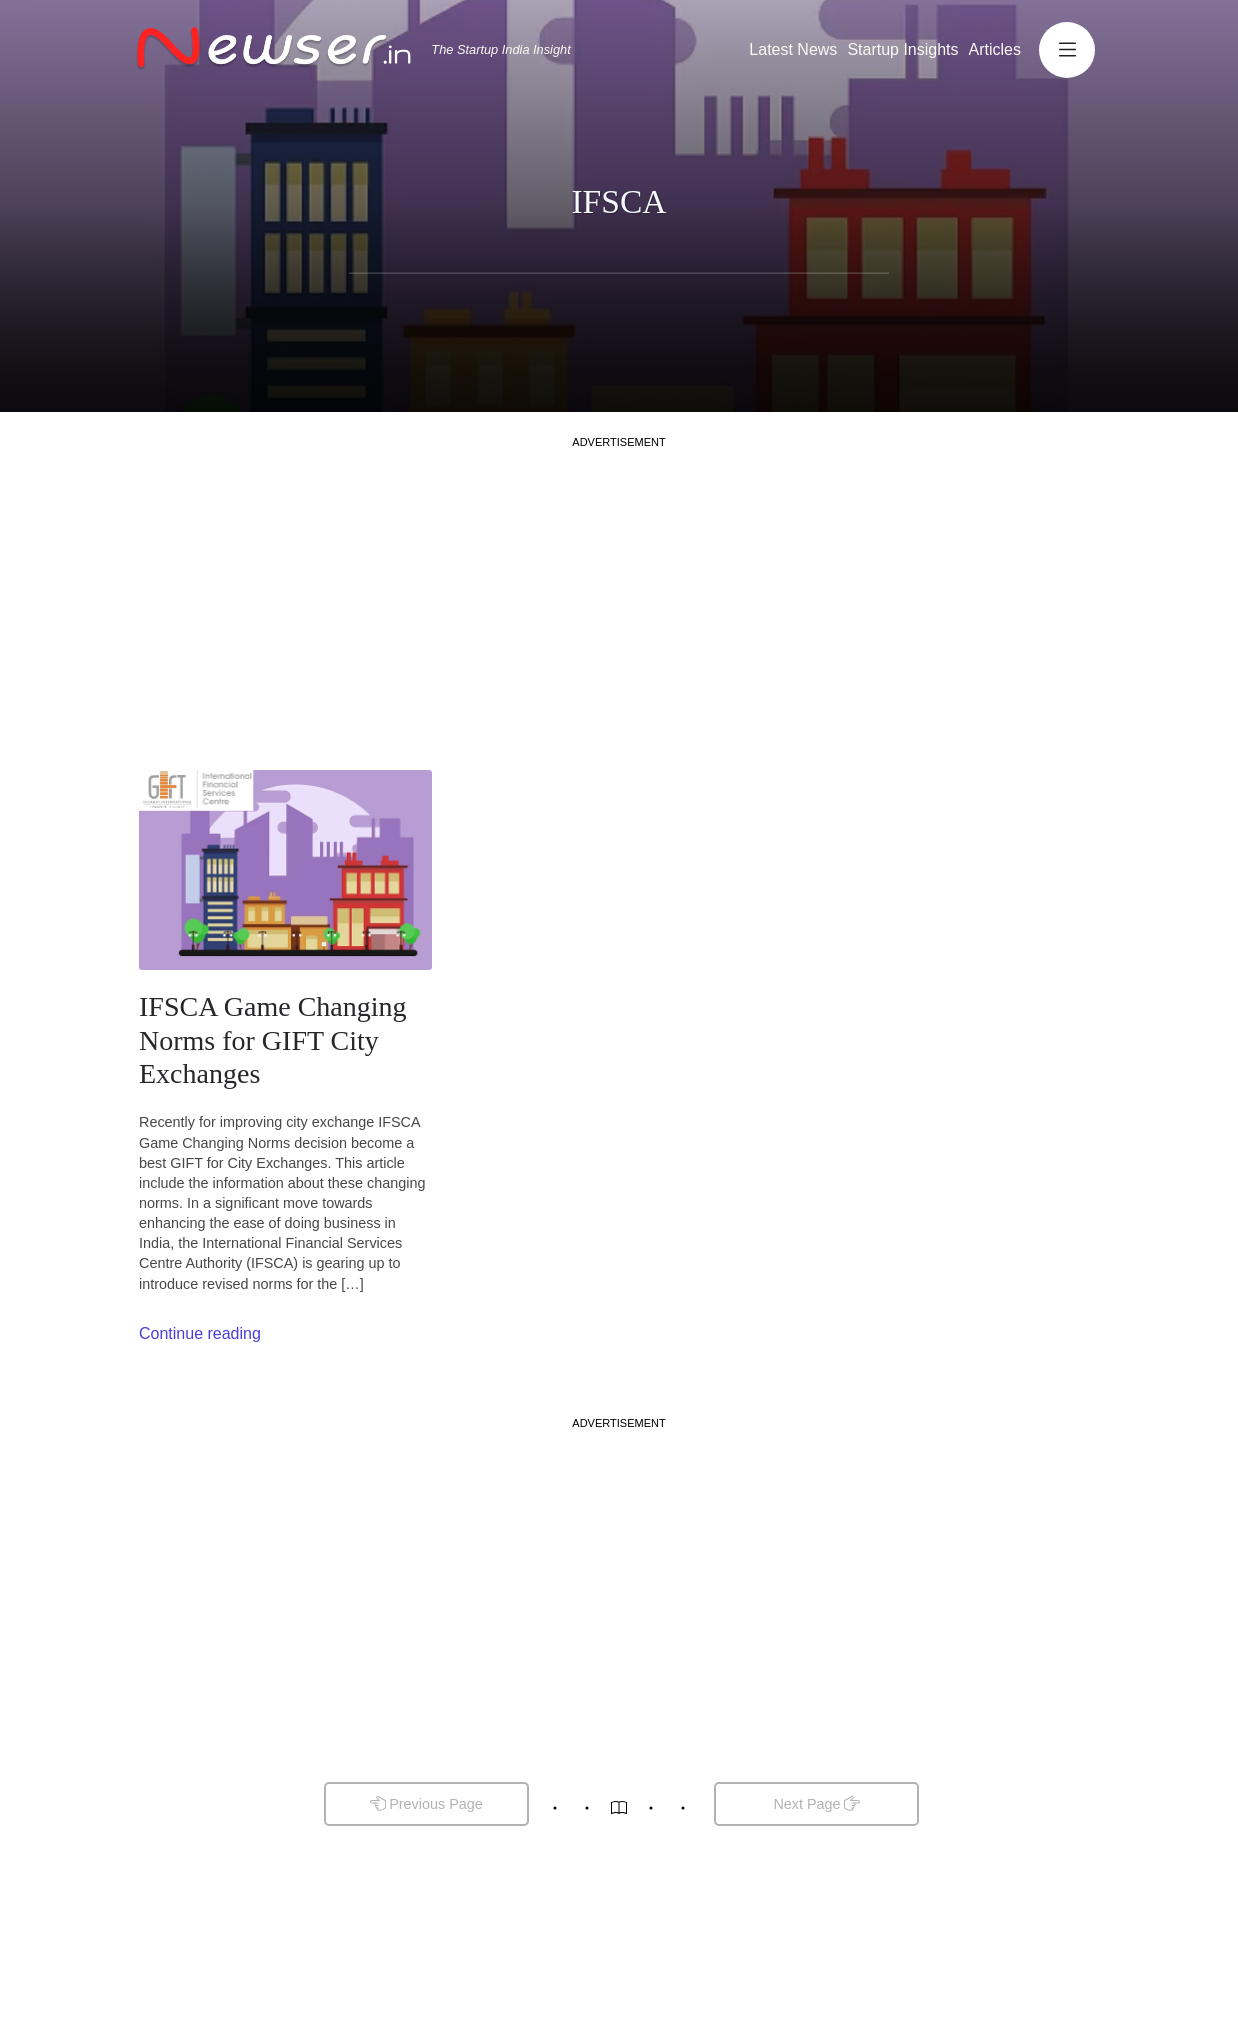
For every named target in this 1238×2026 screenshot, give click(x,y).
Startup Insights (902, 49)
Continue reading (200, 1333)
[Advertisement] (619, 590)
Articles (995, 49)
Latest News (793, 49)
